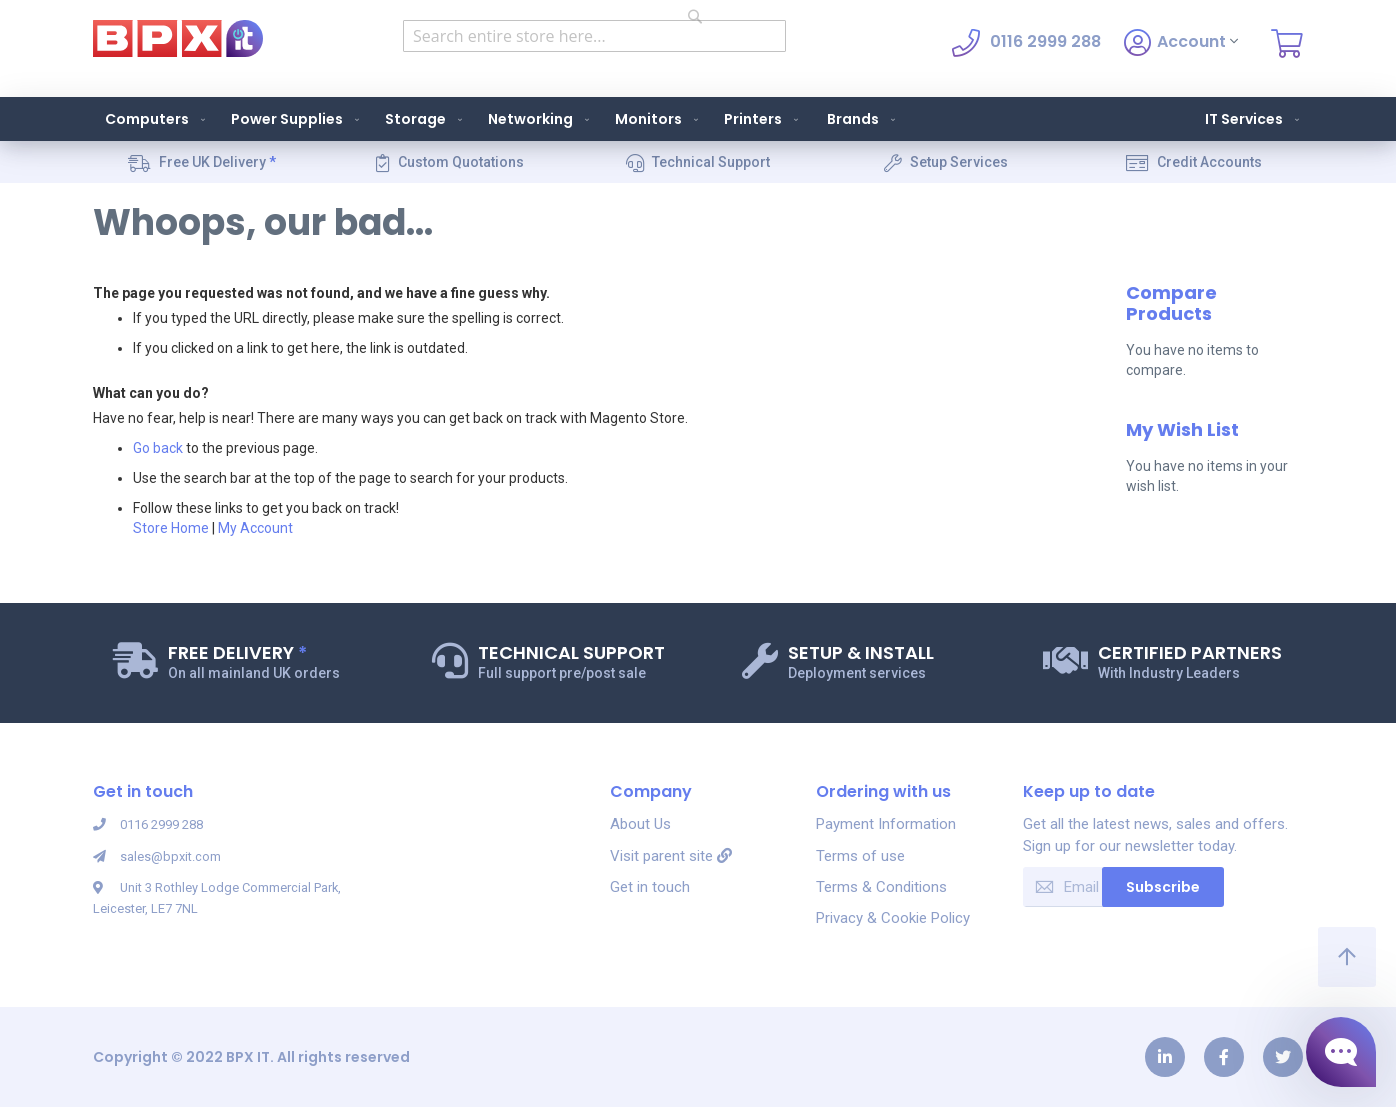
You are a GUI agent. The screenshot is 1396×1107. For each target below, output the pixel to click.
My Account (255, 528)
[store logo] (178, 38)
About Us (640, 824)
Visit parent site (671, 856)
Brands (863, 119)
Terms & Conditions (881, 887)
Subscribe (1163, 887)
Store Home (171, 528)
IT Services (1254, 119)
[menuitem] (151, 119)
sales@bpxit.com (163, 856)
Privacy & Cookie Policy (893, 918)
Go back (158, 448)
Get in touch (650, 887)
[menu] (698, 119)
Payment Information (886, 824)
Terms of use (860, 856)
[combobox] (594, 36)
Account (1181, 43)
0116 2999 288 (154, 824)
